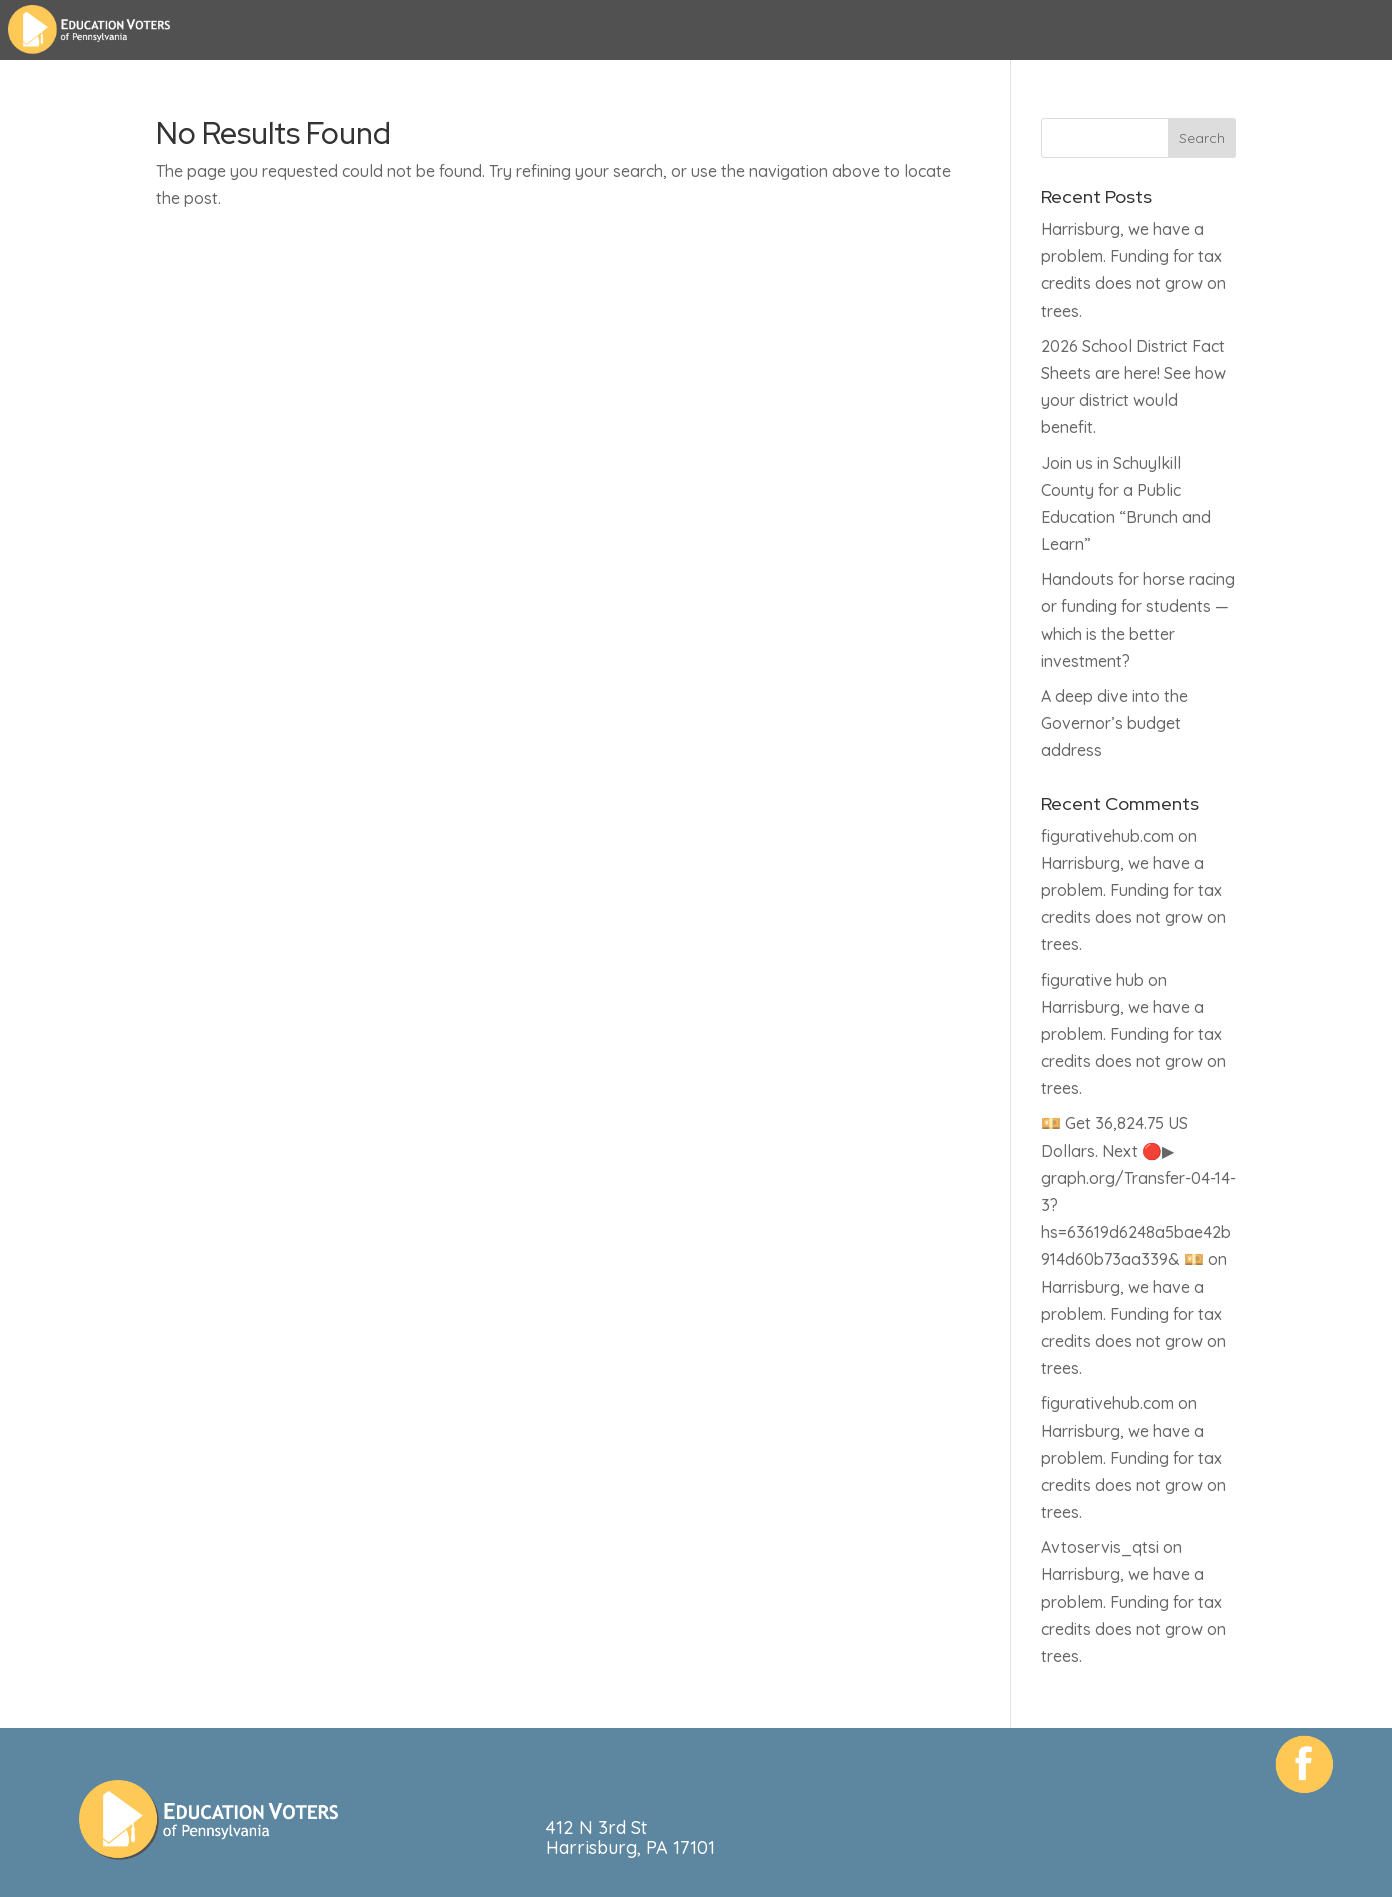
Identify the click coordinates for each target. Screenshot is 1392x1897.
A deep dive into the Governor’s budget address (1114, 723)
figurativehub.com (1107, 836)
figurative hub (1092, 980)
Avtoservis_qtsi (1100, 1547)
